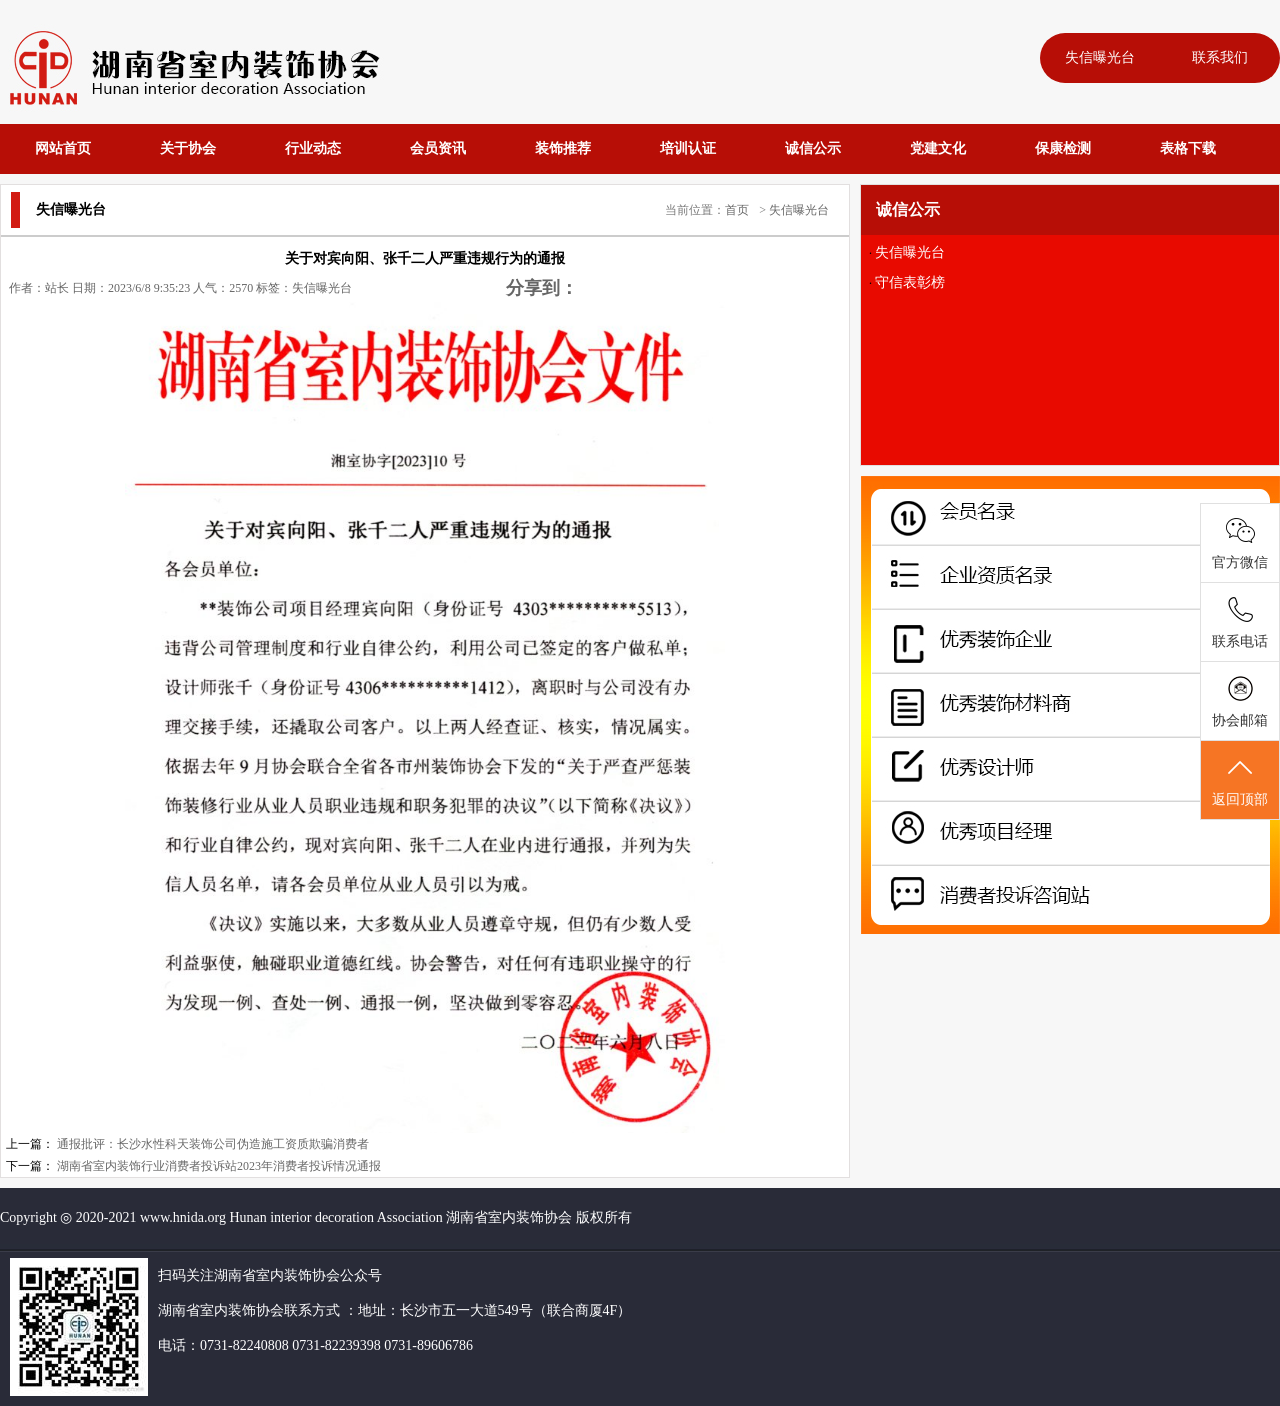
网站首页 (63, 148)
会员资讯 (438, 148)
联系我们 (1220, 57)
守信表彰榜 (910, 282)
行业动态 (313, 148)
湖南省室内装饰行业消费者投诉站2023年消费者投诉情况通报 (219, 1166)
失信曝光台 (1100, 57)
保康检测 (1063, 148)
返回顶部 (1240, 781)
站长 (57, 288)
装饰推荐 (563, 148)
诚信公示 (813, 148)
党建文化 (938, 148)
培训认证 (688, 148)
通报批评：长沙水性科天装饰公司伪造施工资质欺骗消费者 (213, 1144)
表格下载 (1188, 148)
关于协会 (188, 148)
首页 (737, 210)
